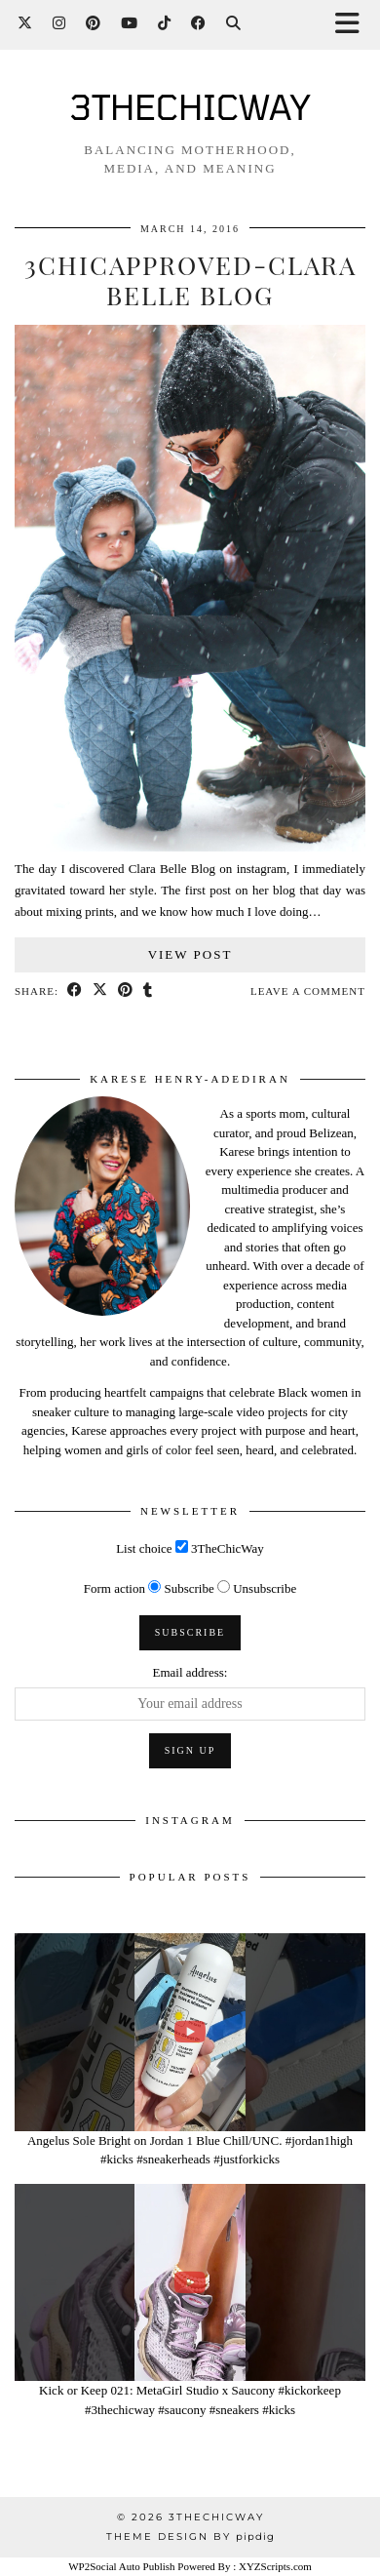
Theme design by (190, 2536)
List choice (143, 1548)
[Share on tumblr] (148, 991)
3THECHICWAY (190, 106)
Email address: (190, 1672)
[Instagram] (59, 24)
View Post (190, 954)
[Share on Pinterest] (125, 991)
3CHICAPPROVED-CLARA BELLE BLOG (190, 280)
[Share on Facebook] (75, 991)
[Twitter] (25, 24)
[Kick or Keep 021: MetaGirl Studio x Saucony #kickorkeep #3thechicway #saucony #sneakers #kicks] (190, 2283)
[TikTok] (164, 24)
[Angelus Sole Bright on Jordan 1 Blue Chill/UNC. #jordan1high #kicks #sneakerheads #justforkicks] (190, 2032)
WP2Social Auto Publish (121, 2566)
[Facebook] (199, 24)
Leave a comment (307, 991)
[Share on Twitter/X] (100, 991)
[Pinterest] (93, 24)
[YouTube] (129, 24)
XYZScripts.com (275, 2566)
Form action (114, 1588)
